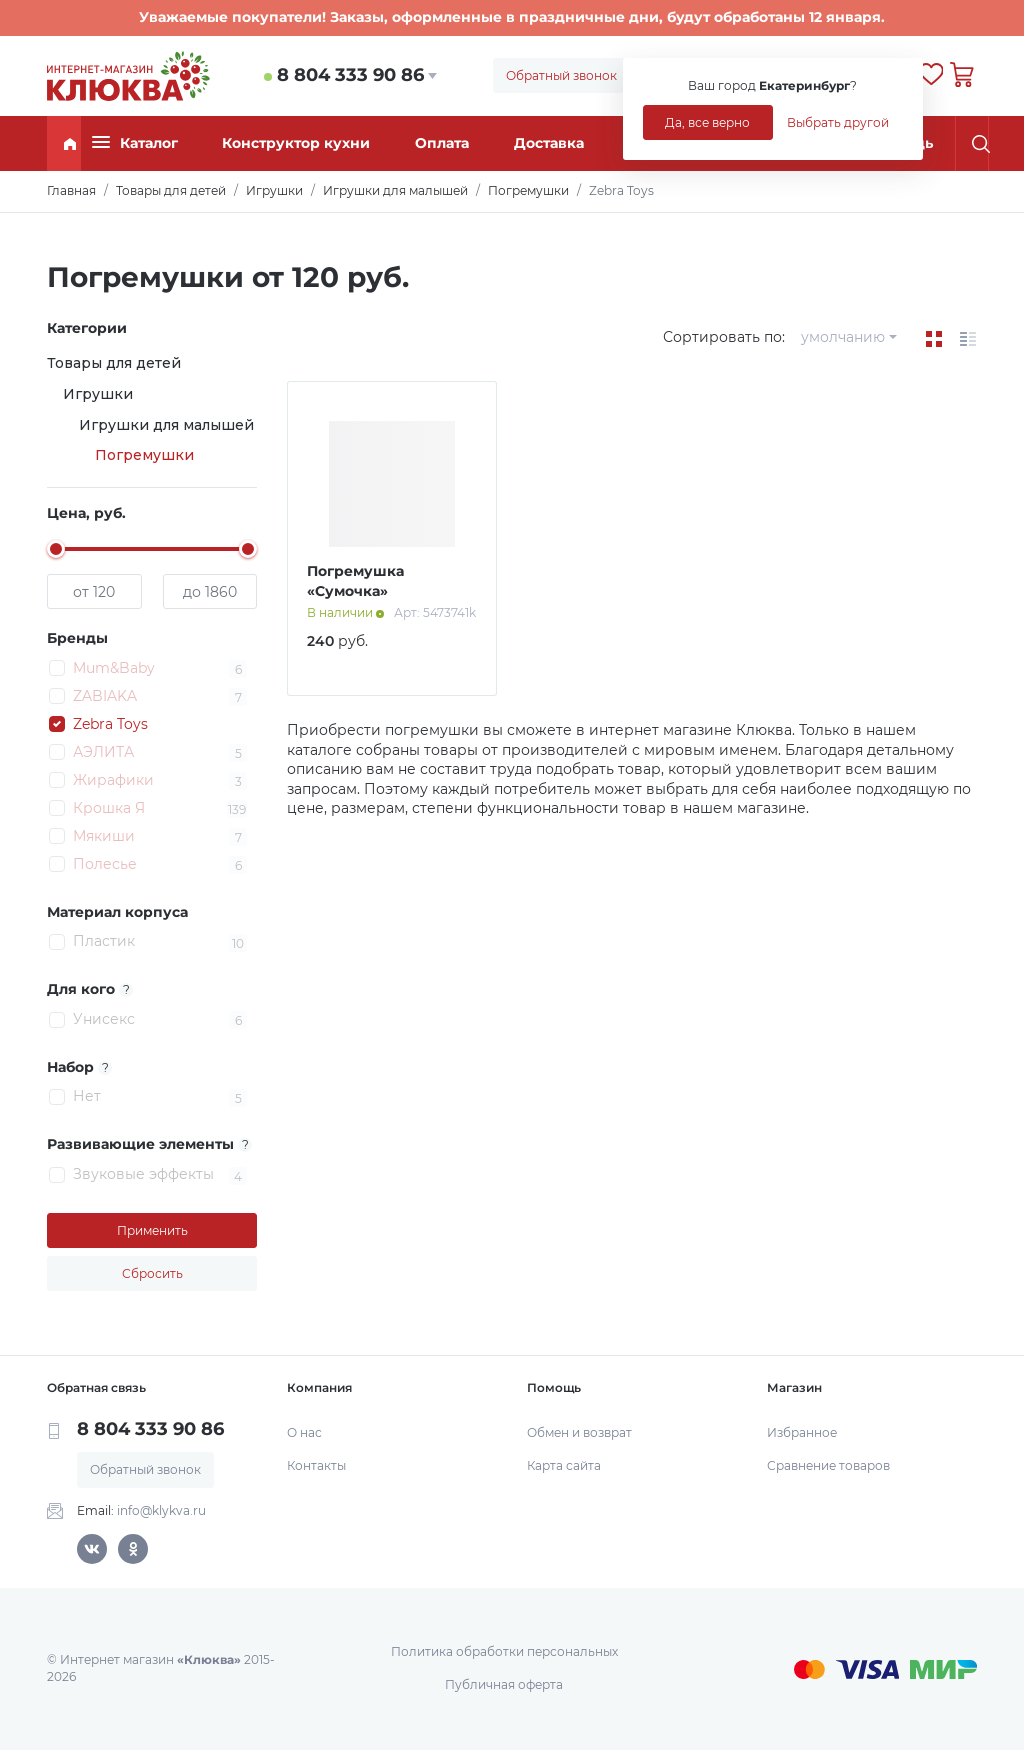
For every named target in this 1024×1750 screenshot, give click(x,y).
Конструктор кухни (296, 143)
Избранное (802, 1432)
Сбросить (152, 1273)
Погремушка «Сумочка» (355, 581)
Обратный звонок (561, 75)
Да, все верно (707, 122)
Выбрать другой (838, 122)
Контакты (316, 1465)
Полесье (105, 864)
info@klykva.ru (161, 1510)
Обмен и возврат (579, 1432)
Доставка (549, 143)
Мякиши (104, 836)
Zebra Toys (110, 724)
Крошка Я (109, 808)
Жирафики (113, 780)
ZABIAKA (105, 696)
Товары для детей (114, 363)
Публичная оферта (504, 1684)
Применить (152, 1230)
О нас (304, 1432)
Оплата (442, 143)
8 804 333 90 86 (350, 75)
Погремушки (144, 455)
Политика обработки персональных (504, 1651)
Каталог (135, 142)
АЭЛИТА (103, 752)
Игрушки (98, 394)
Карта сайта (564, 1465)
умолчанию (843, 337)
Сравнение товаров (828, 1465)
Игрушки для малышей (166, 425)
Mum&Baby (114, 668)
